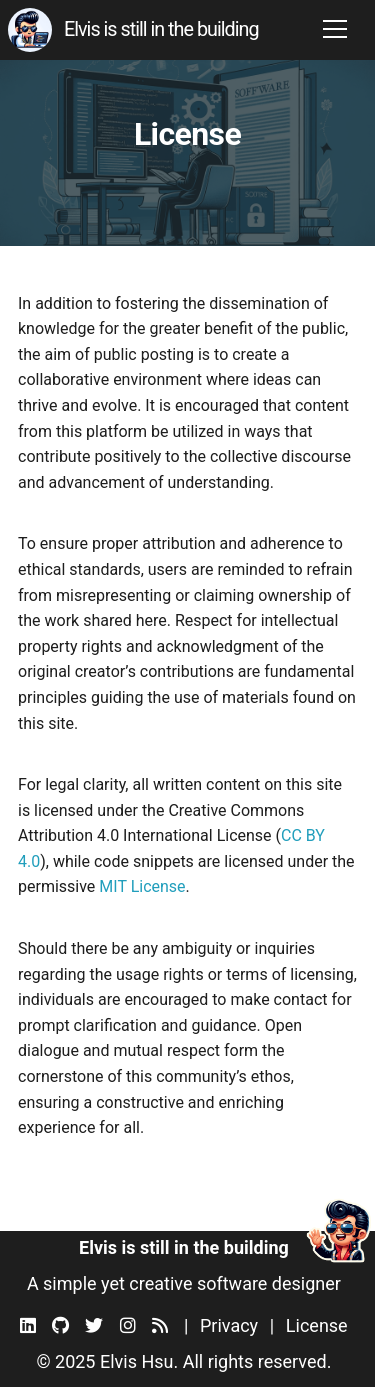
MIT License (142, 886)
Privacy (229, 1325)
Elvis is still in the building (161, 29)
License (317, 1325)
